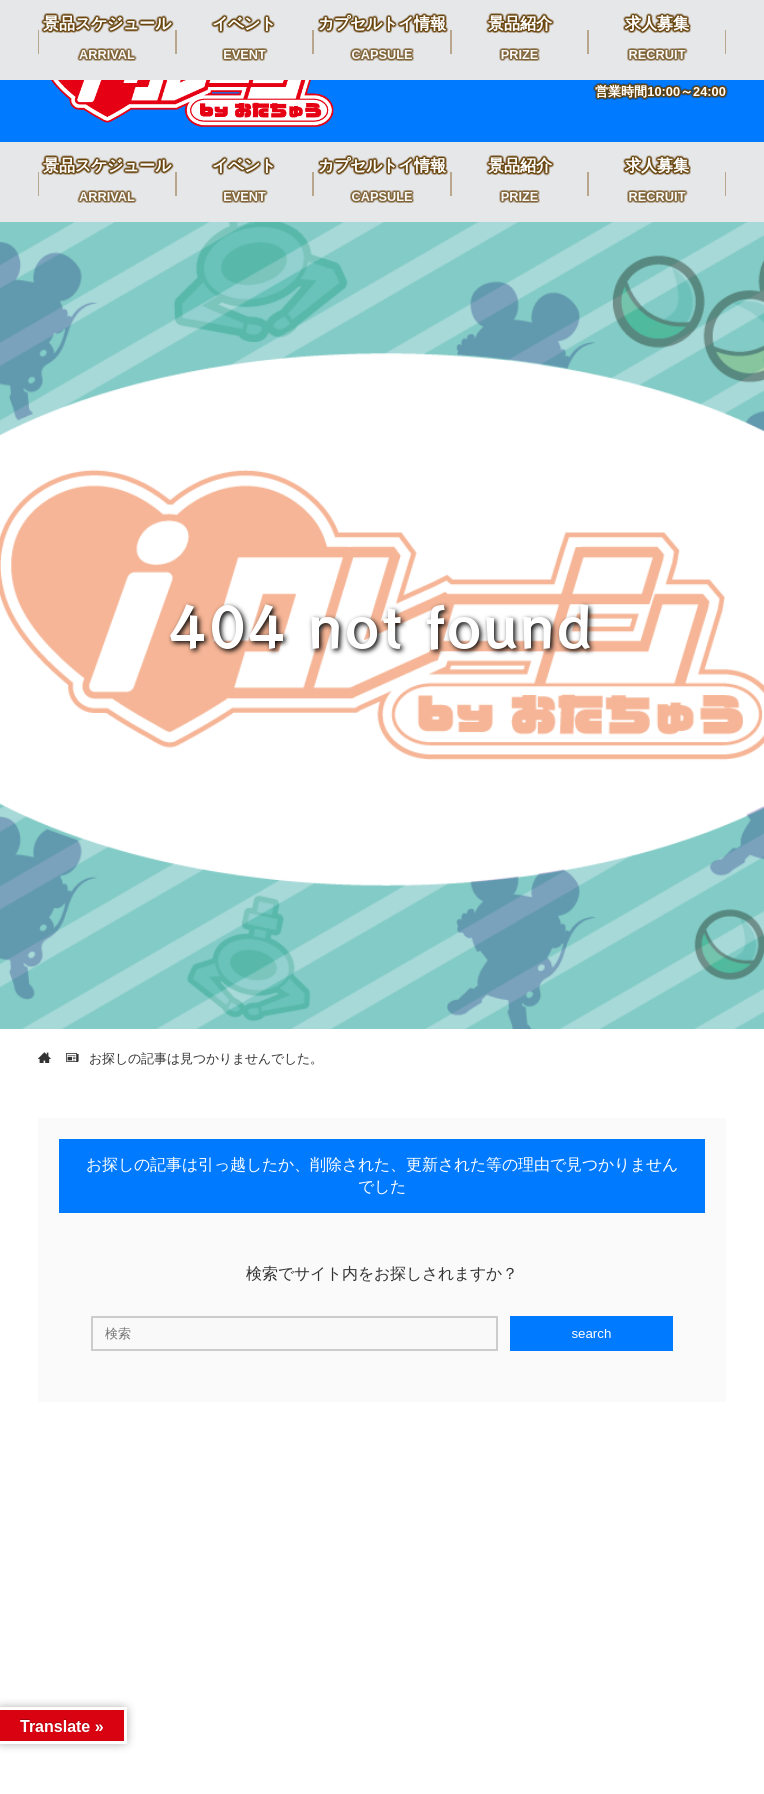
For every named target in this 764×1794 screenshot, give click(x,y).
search (591, 1333)
